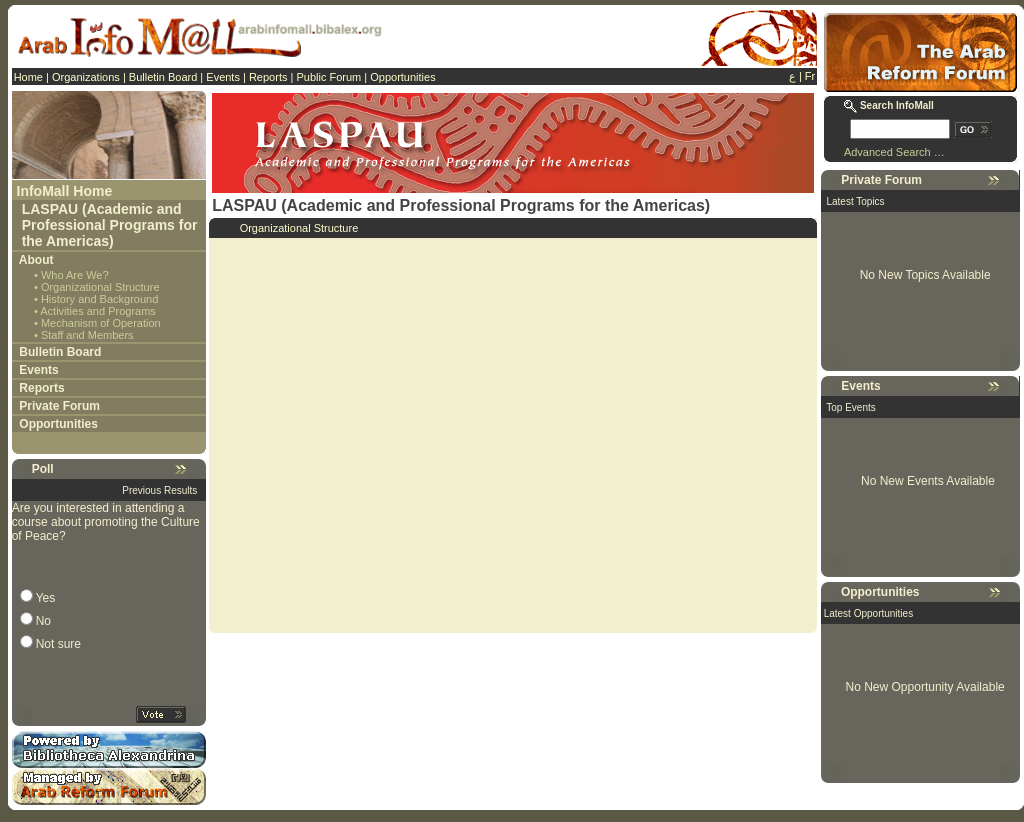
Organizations (86, 77)
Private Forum (59, 406)
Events (223, 77)
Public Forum (328, 77)
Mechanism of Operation (101, 323)
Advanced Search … (894, 152)
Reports (268, 77)
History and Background (99, 299)
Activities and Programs (98, 311)
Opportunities (402, 77)
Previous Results (159, 490)
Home (28, 77)
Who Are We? (75, 275)
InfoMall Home (65, 191)
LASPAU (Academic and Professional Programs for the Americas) (110, 225)
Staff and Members (87, 335)
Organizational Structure (100, 287)
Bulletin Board (163, 77)
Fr (810, 76)
